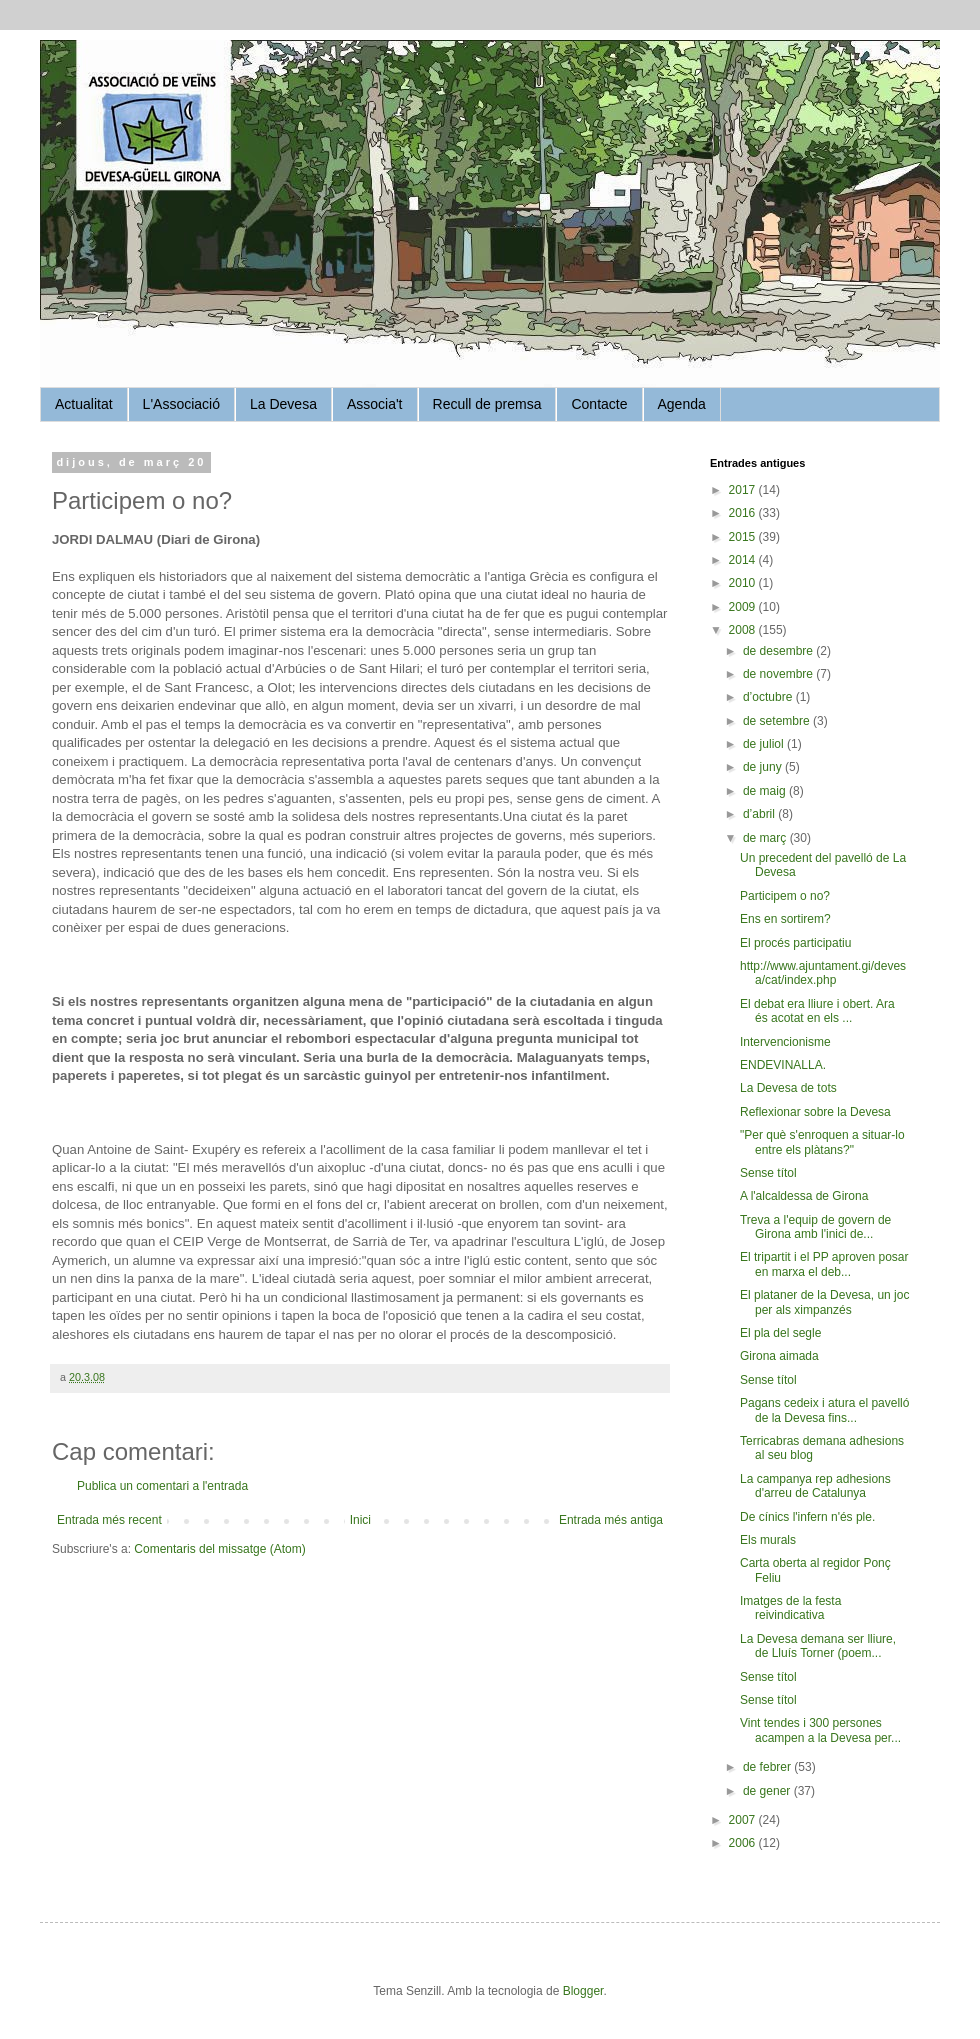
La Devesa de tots (788, 1088)
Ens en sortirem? (785, 919)
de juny (764, 767)
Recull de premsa (487, 404)
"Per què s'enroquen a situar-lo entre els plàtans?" (822, 1142)
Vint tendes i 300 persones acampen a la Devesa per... (820, 1730)
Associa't (375, 404)
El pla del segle (780, 1333)
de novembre (779, 674)
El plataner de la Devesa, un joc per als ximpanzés (824, 1302)
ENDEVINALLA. (783, 1065)
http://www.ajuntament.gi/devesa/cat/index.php (823, 973)
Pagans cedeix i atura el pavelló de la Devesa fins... (824, 1410)
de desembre (779, 651)
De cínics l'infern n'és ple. (807, 1517)
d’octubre (769, 697)
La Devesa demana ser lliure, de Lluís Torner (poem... (818, 1646)
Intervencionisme (785, 1042)
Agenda (682, 404)
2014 (744, 560)
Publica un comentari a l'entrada (162, 1486)
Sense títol (768, 1173)
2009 (744, 607)
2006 (744, 1843)
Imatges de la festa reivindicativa (790, 1608)
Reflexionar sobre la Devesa (815, 1112)
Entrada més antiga (611, 1520)
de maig (766, 791)
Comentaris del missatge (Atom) (219, 1549)
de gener (768, 1791)
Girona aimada (779, 1356)
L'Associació (181, 404)
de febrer (768, 1767)
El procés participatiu (795, 943)
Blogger (583, 1991)
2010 (744, 583)
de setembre (778, 721)
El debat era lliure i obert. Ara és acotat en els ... (817, 1011)
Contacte (599, 404)
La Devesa (283, 404)
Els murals (768, 1540)
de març (766, 838)
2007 (744, 1820)
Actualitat (84, 404)
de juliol (765, 744)
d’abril (760, 814)
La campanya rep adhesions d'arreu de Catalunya (815, 1486)
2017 (744, 490)
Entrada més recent (109, 1520)
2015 (744, 537)
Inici (360, 1520)
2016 (744, 513)
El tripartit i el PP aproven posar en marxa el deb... (824, 1264)
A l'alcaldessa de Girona (804, 1196)
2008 (744, 630)
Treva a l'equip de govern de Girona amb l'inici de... (815, 1227)
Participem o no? (785, 896)
